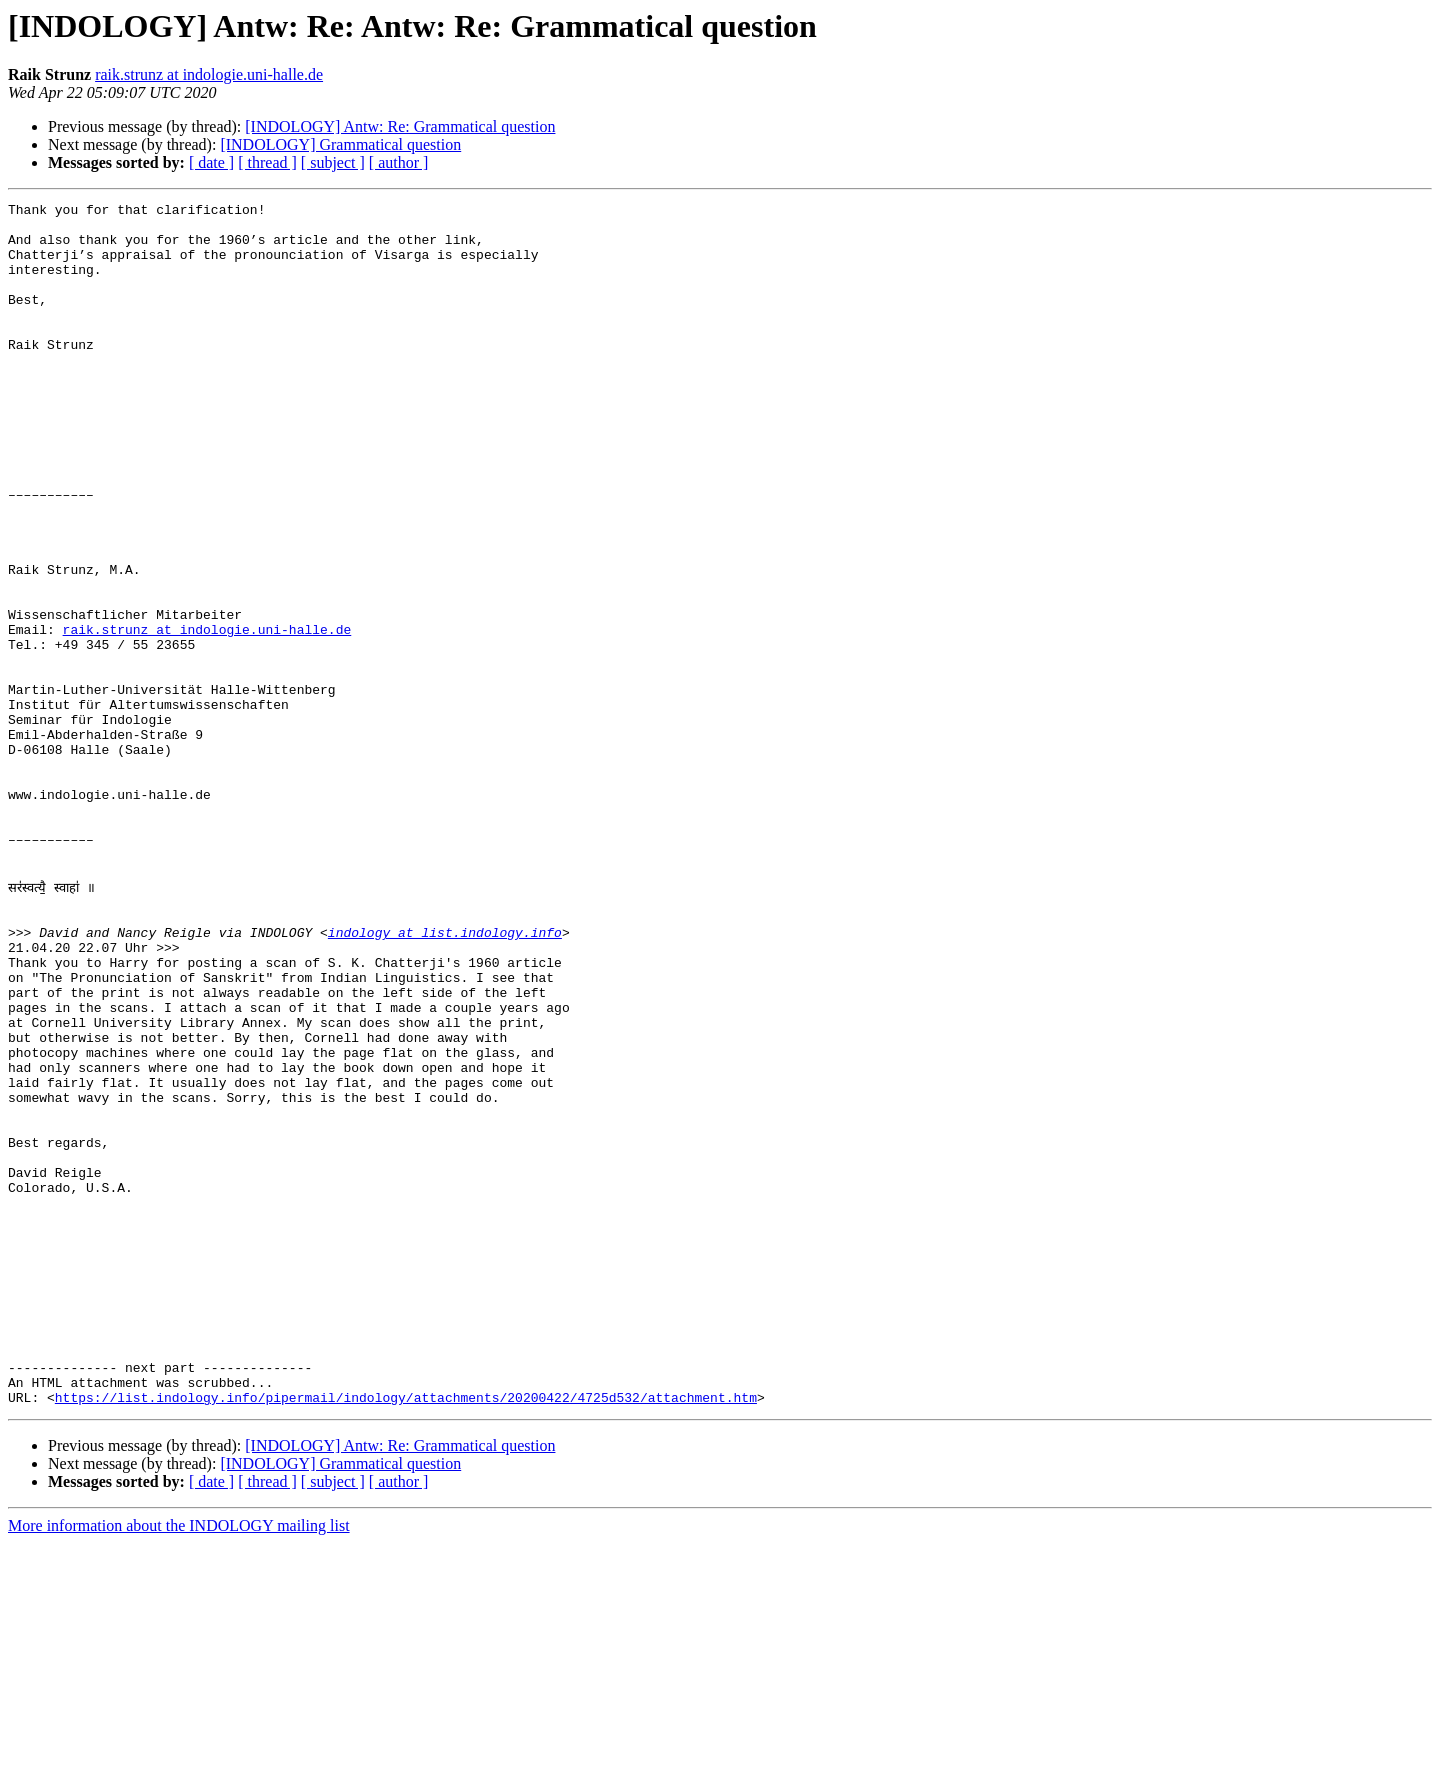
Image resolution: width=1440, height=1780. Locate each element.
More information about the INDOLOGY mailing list (179, 1762)
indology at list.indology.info (445, 1076)
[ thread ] (267, 162)
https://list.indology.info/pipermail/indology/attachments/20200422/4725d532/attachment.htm (406, 1634)
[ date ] (211, 162)
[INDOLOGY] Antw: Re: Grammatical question (400, 126)
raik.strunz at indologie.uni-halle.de (209, 74)
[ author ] (399, 162)
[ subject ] (333, 162)
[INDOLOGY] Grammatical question (340, 144)
